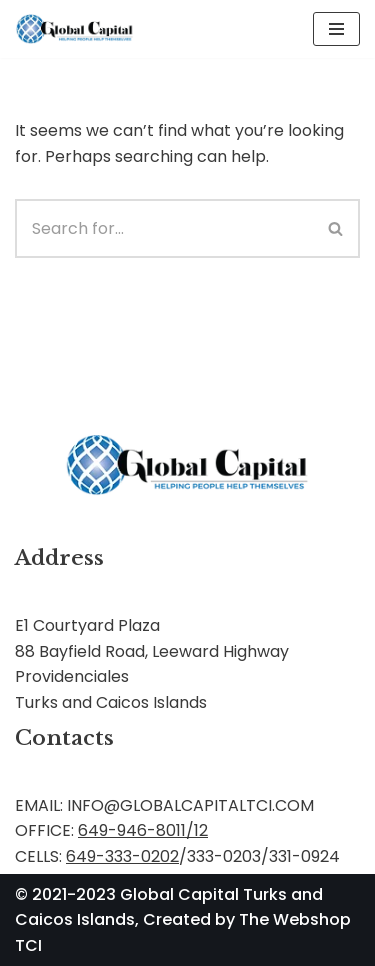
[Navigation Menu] (336, 29)
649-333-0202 (122, 856)
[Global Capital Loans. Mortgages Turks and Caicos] (75, 29)
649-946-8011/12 (143, 830)
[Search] (164, 228)
